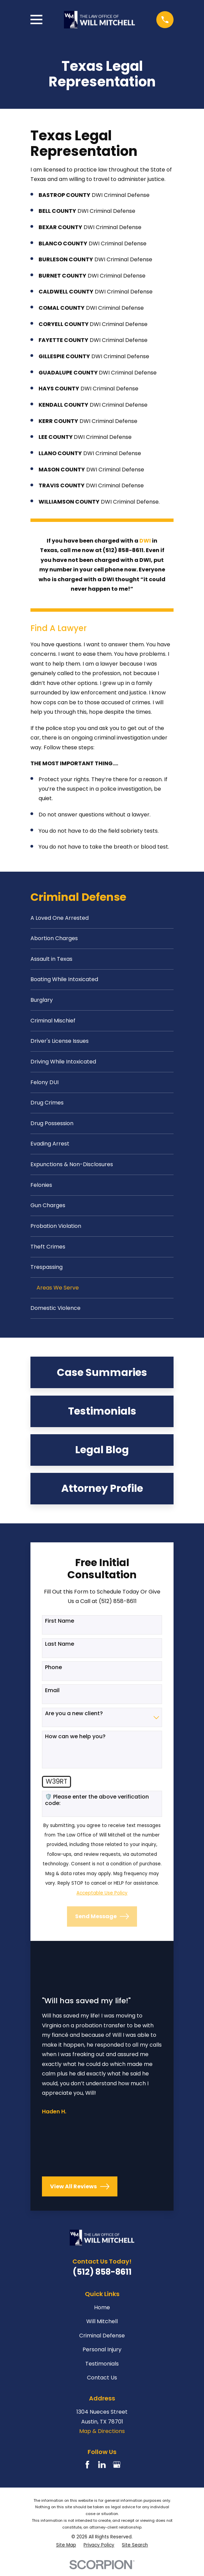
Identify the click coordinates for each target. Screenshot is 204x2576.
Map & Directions (102, 2437)
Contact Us (102, 2383)
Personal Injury (102, 2355)
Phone (53, 1673)
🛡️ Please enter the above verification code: (97, 1805)
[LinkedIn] (102, 2470)
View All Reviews (79, 2192)
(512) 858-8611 (102, 2277)
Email (52, 1696)
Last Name (59, 1649)
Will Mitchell (102, 2327)
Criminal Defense (102, 2341)
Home (102, 2313)
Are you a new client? (74, 1719)
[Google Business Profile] (116, 2470)
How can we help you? (75, 1742)
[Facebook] (87, 2470)
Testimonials (102, 2369)
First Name (59, 1626)
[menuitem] (101, 918)
